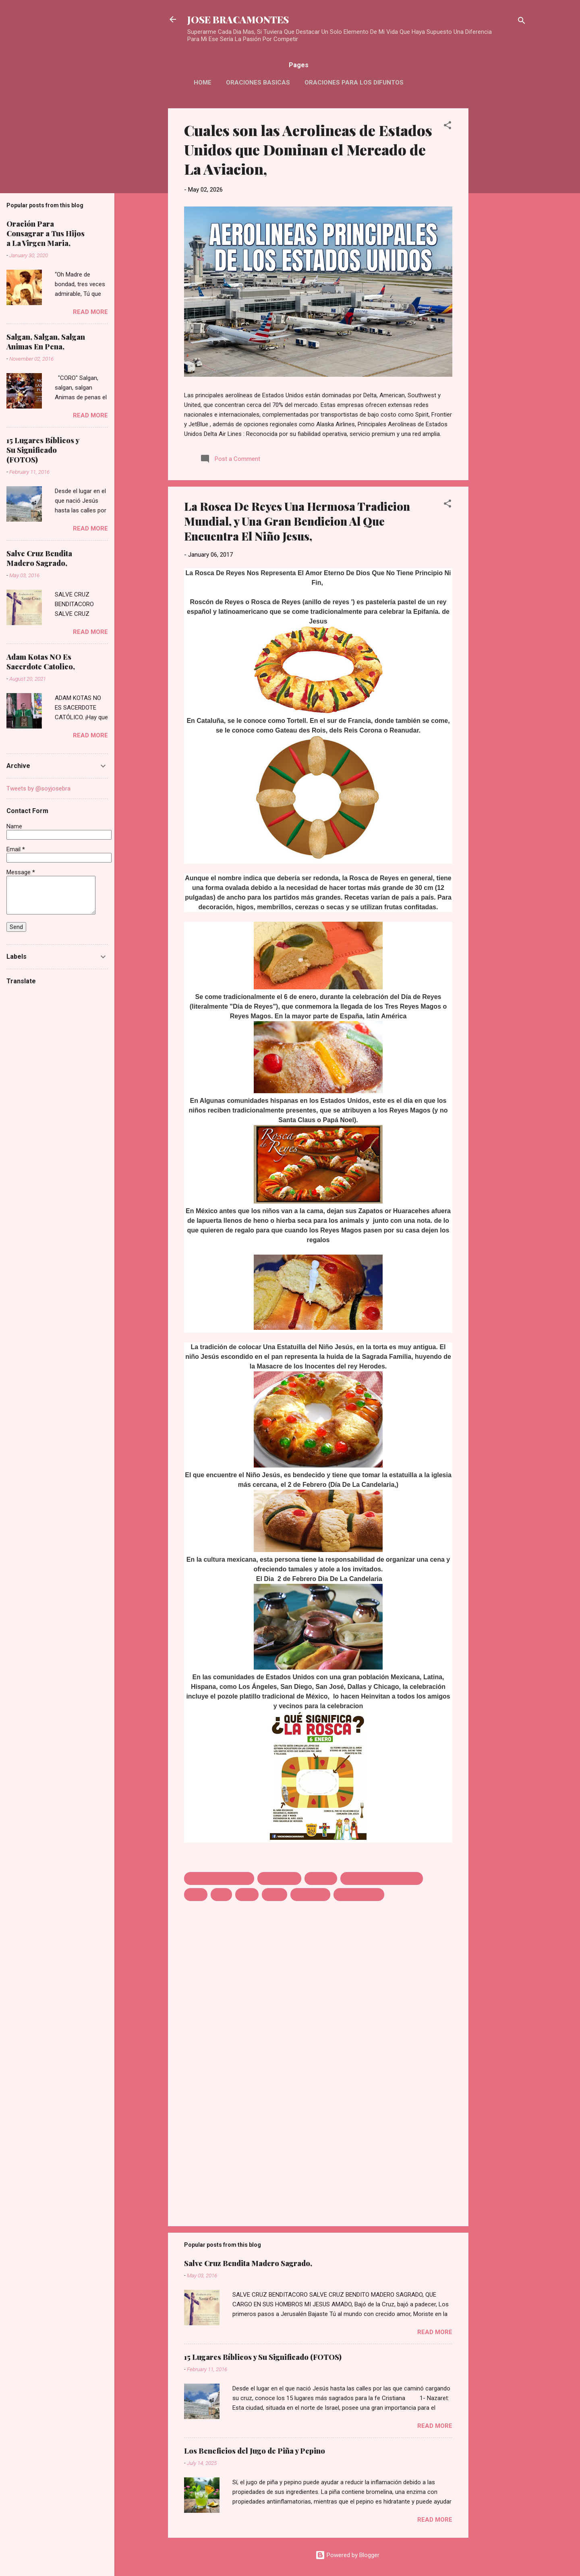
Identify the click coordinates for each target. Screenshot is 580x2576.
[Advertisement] (500, 229)
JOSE (221, 1894)
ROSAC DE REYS (359, 1894)
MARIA (274, 1894)
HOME (202, 82)
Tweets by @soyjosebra (38, 788)
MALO (247, 1894)
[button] (447, 126)
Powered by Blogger (347, 2555)
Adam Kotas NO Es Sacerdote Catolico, (40, 661)
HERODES (321, 1878)
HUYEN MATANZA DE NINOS (381, 1878)
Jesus (196, 1894)
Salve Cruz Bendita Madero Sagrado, (248, 2263)
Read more (434, 2332)
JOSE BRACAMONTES (238, 19)
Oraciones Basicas (258, 82)
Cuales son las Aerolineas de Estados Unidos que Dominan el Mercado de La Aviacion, (308, 149)
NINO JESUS (310, 1894)
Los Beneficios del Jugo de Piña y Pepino (254, 2451)
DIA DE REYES (279, 1878)
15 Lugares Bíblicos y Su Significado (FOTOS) (263, 2357)
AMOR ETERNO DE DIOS (219, 1878)
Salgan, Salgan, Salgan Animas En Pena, (45, 341)
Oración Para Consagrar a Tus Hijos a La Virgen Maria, (45, 233)
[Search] (521, 22)
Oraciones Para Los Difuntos (354, 82)
